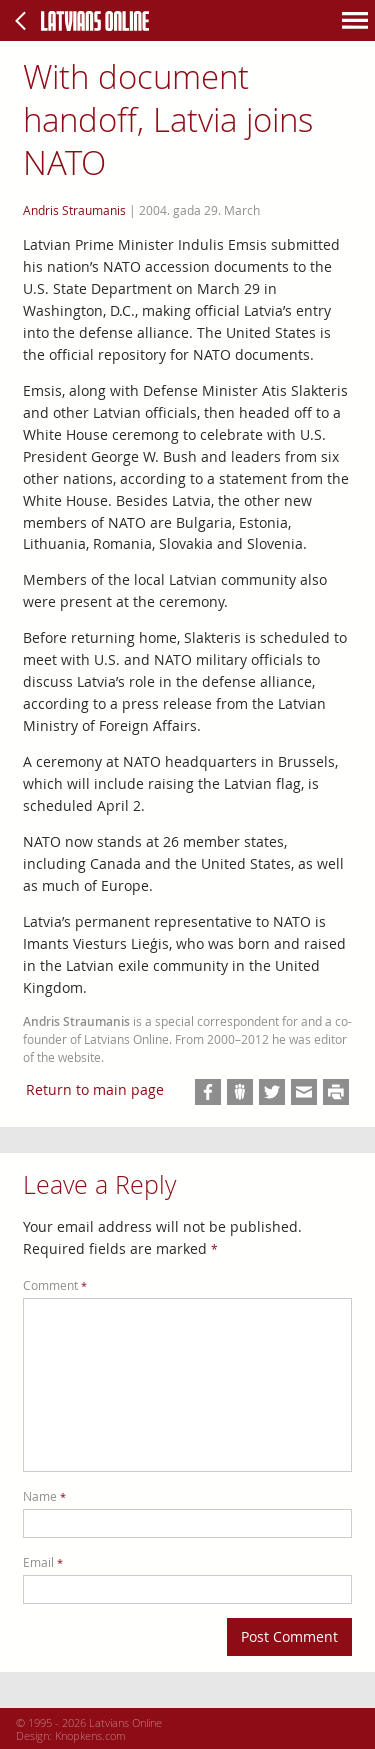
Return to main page (95, 1089)
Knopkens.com (90, 1735)
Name (44, 1496)
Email (43, 1562)
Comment (55, 1285)
